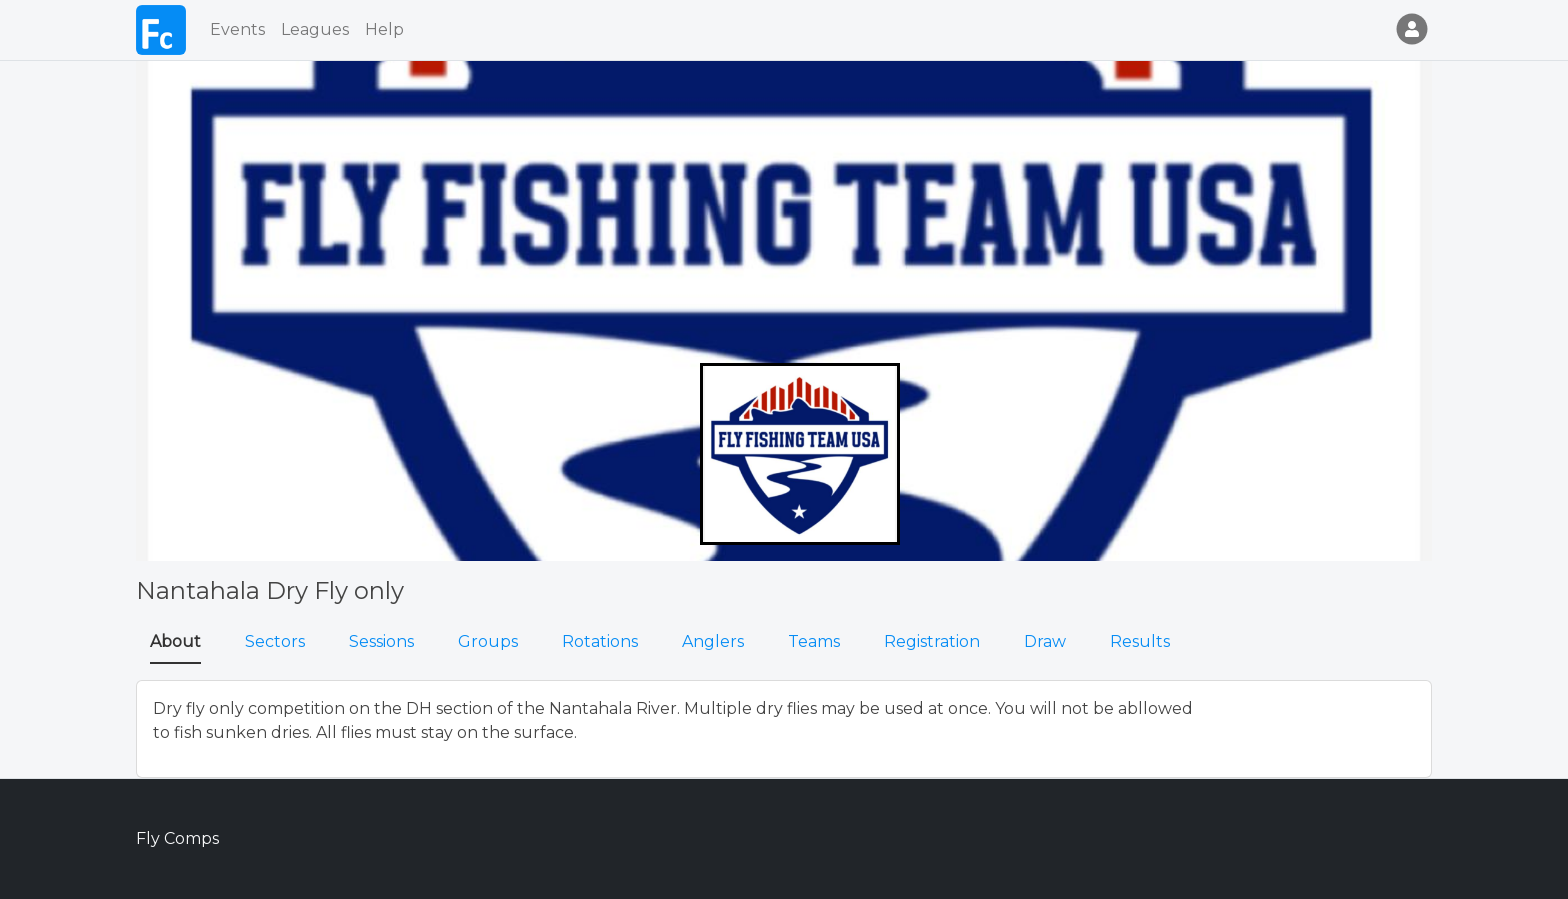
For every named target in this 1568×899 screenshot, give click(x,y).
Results (1140, 641)
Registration (932, 641)
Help (384, 29)
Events (237, 29)
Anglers (713, 641)
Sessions (381, 641)
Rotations (600, 641)
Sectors (275, 641)
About (175, 641)
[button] (1408, 30)
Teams (814, 641)
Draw (1045, 641)
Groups (488, 641)
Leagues (315, 29)
